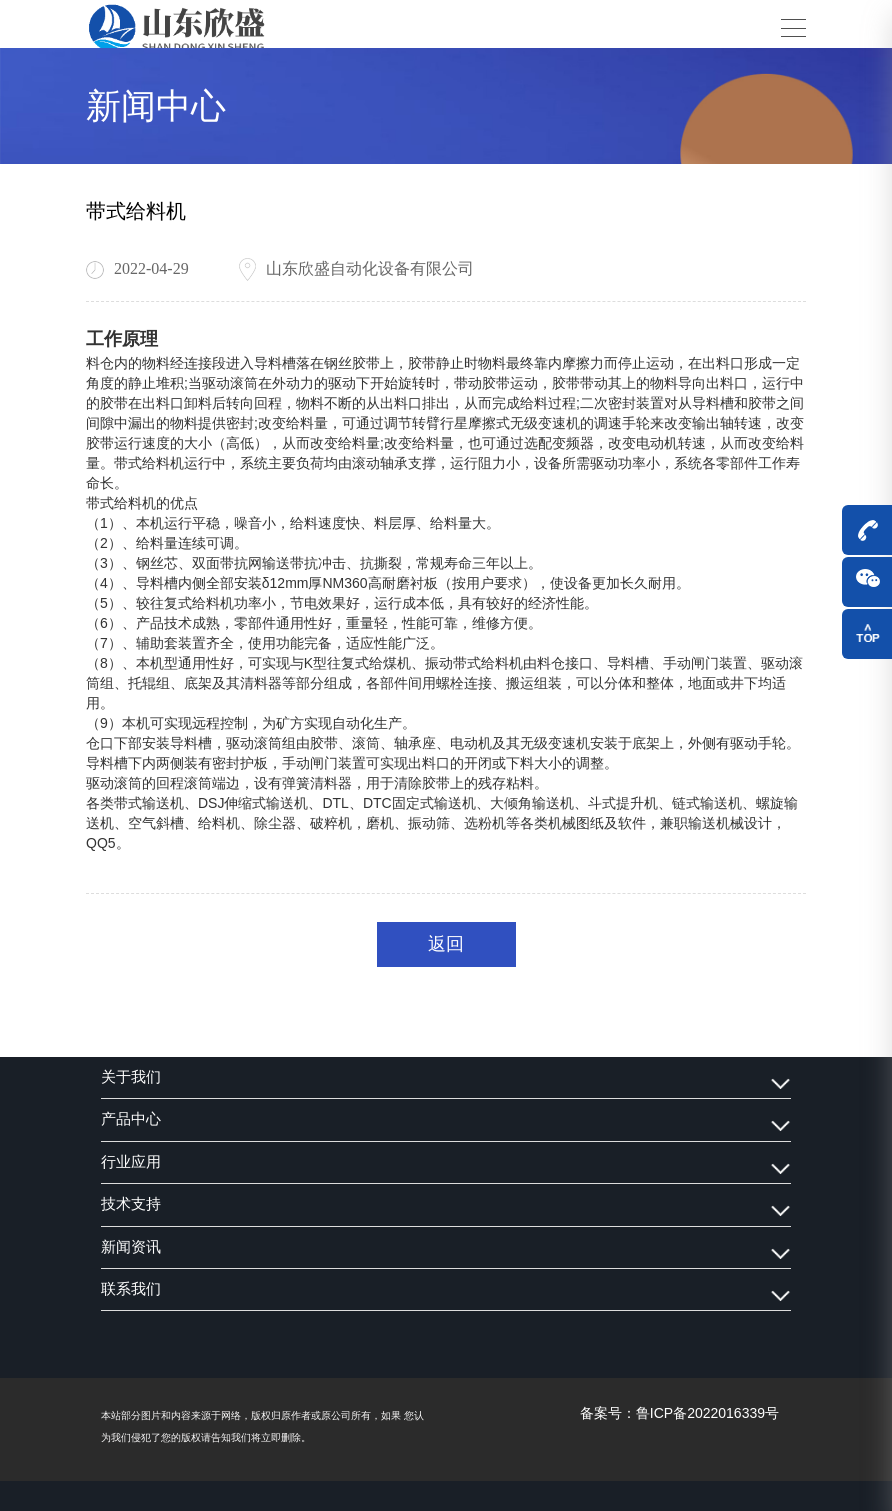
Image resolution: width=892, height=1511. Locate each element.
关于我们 (131, 1077)
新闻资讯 (131, 1247)
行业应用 (131, 1162)
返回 (446, 943)
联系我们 (131, 1289)
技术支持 (131, 1204)
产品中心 (131, 1119)
